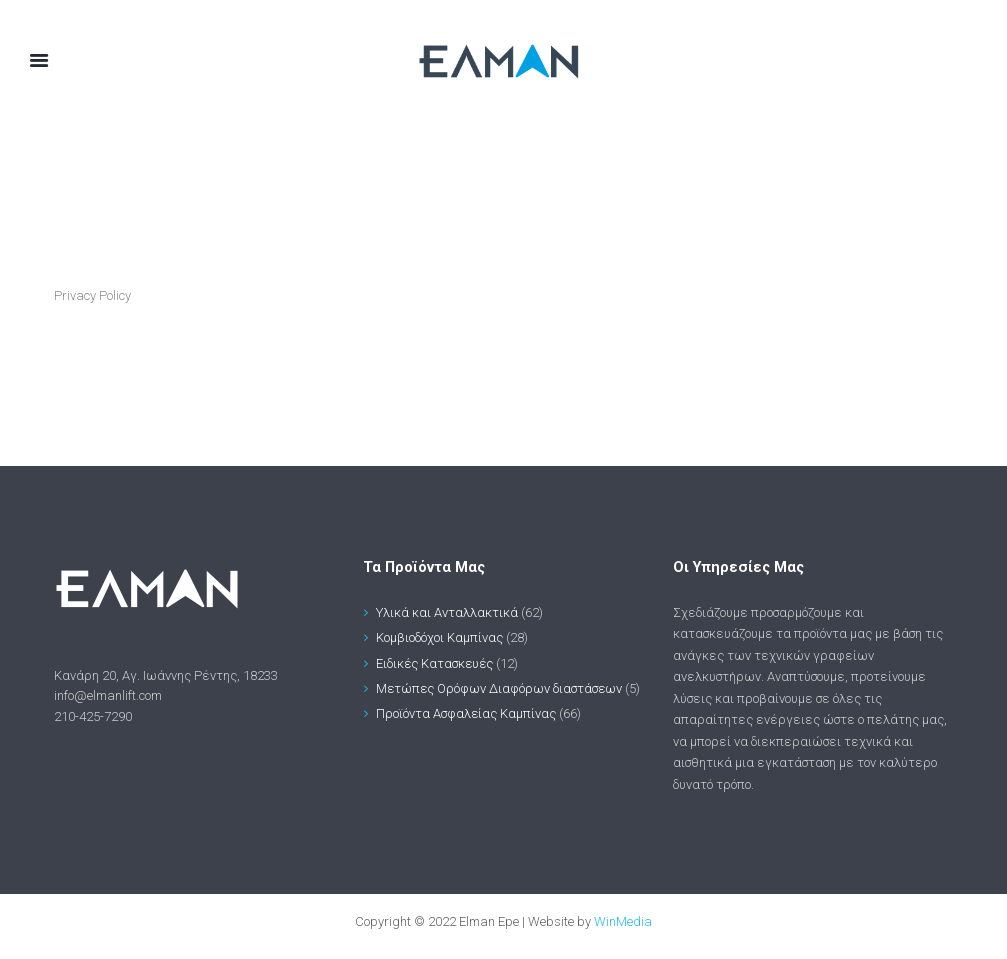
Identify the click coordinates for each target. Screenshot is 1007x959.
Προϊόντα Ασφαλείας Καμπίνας (466, 713)
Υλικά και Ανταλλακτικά (447, 612)
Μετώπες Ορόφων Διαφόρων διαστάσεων (500, 688)
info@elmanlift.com (108, 695)
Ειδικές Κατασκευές (436, 663)
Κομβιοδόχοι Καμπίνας (439, 637)
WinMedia (623, 921)
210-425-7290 (93, 716)
